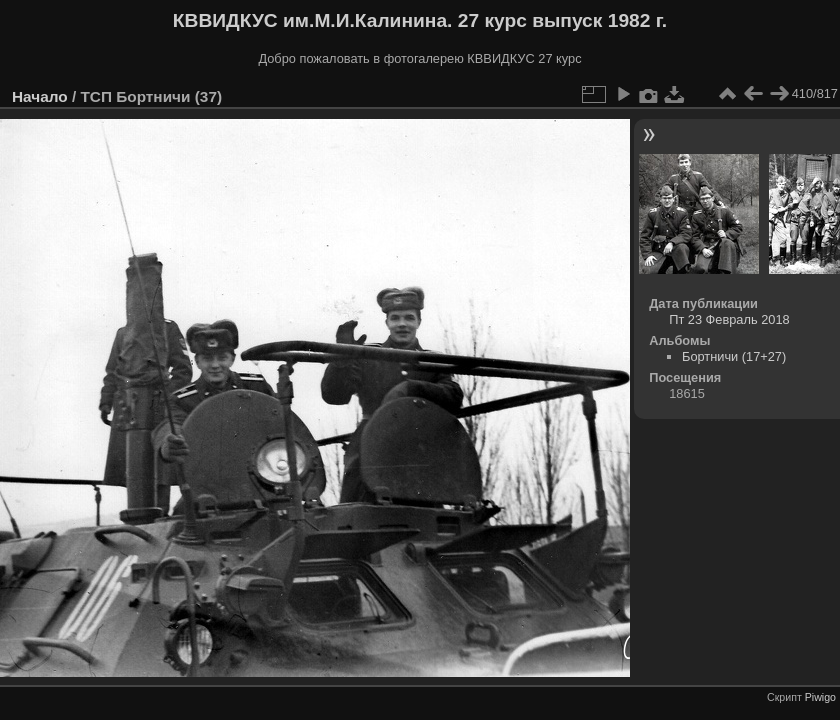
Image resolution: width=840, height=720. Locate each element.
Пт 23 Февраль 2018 (729, 319)
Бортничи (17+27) (734, 356)
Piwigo (820, 697)
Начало (40, 96)
